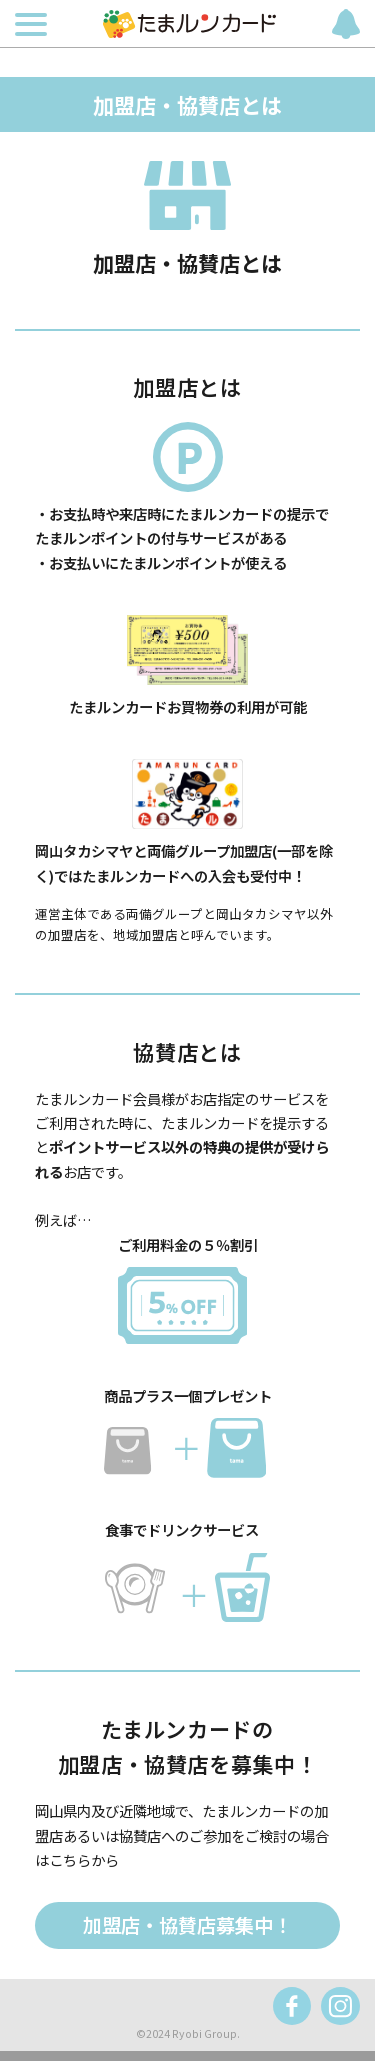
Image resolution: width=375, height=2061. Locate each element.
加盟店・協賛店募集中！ (187, 1925)
